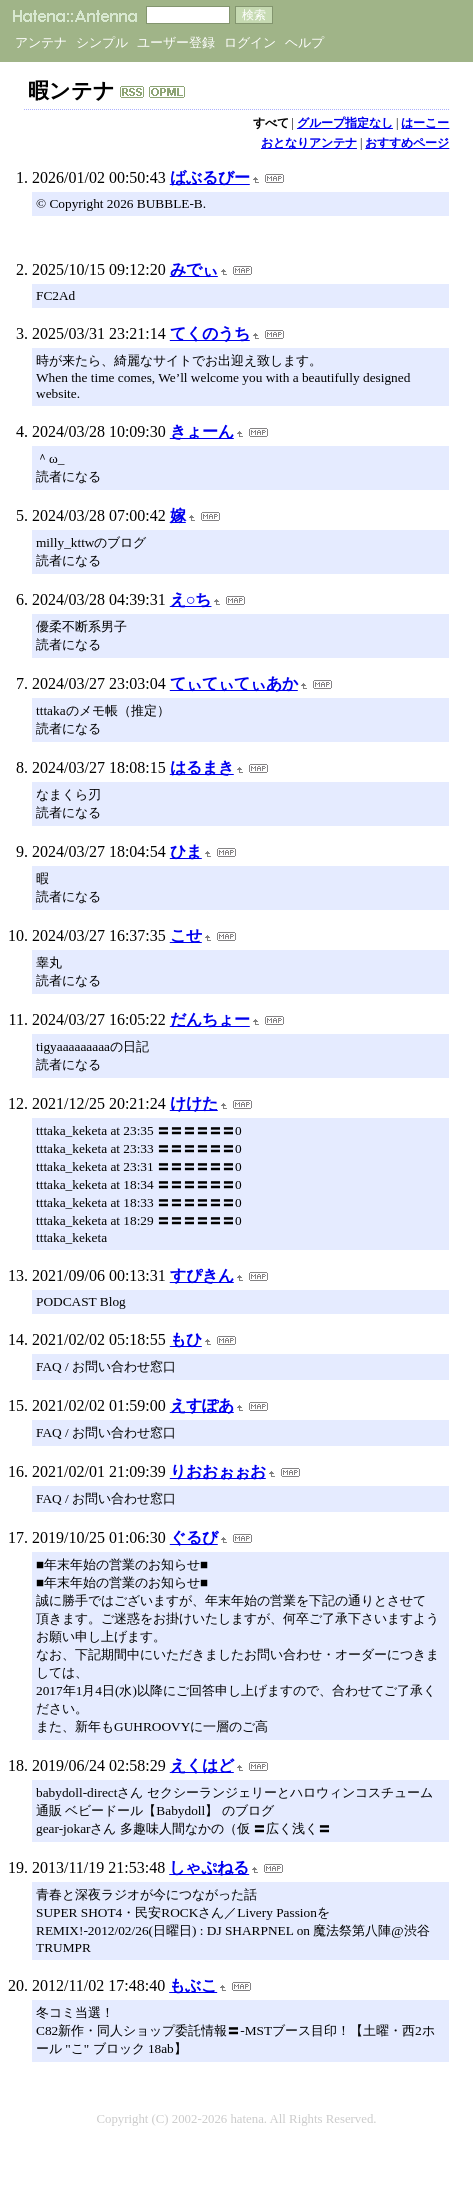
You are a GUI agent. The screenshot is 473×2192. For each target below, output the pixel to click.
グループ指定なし (345, 123)
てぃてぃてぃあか (234, 683)
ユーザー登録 (176, 42)
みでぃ (194, 269)
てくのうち (210, 333)
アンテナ (41, 42)
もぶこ (193, 1985)
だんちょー (210, 1019)
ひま (186, 851)
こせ (186, 935)
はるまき (202, 767)
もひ (186, 1339)
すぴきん (202, 1275)
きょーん (202, 431)
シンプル (102, 42)
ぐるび (194, 1537)
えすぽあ (202, 1405)
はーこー (425, 123)
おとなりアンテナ (309, 143)
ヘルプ (304, 42)
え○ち (191, 599)
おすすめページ (407, 143)
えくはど (202, 1765)
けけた (194, 1103)
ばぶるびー (210, 177)
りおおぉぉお (218, 1471)
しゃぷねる (209, 1867)
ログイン (250, 42)
